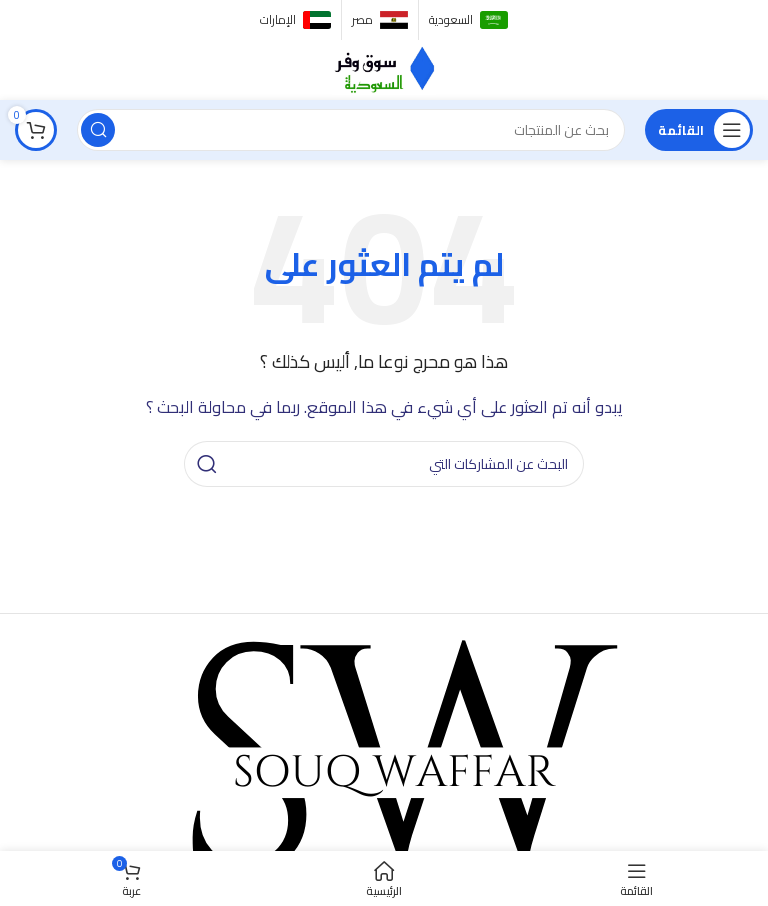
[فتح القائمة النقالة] (699, 130)
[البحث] (351, 130)
